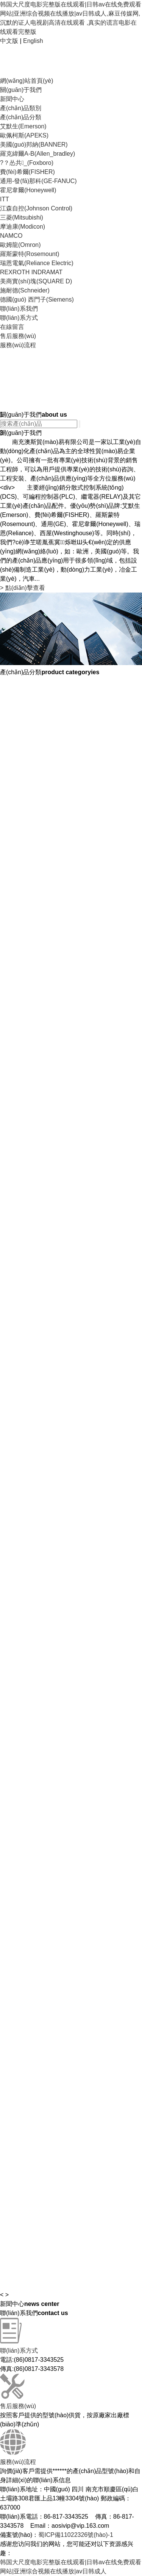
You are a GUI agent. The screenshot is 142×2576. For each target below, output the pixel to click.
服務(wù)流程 (18, 345)
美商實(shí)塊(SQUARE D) (36, 281)
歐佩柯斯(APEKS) (24, 135)
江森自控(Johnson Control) (36, 208)
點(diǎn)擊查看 (22, 588)
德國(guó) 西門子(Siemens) (37, 299)
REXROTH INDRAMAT (31, 272)
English (33, 41)
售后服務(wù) (18, 336)
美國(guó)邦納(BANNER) (34, 144)
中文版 (9, 41)
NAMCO (11, 235)
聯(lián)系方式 (19, 317)
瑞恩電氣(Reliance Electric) (36, 263)
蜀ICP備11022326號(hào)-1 (75, 2535)
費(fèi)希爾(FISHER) (27, 172)
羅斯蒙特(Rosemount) (29, 254)
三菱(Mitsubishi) (21, 217)
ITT (4, 199)
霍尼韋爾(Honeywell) (28, 190)
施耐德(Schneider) (25, 290)
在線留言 (12, 327)
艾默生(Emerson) (23, 126)
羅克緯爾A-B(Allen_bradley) (37, 153)
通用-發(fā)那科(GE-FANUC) (38, 181)
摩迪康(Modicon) (22, 226)
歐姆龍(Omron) (20, 245)
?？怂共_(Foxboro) (26, 163)
